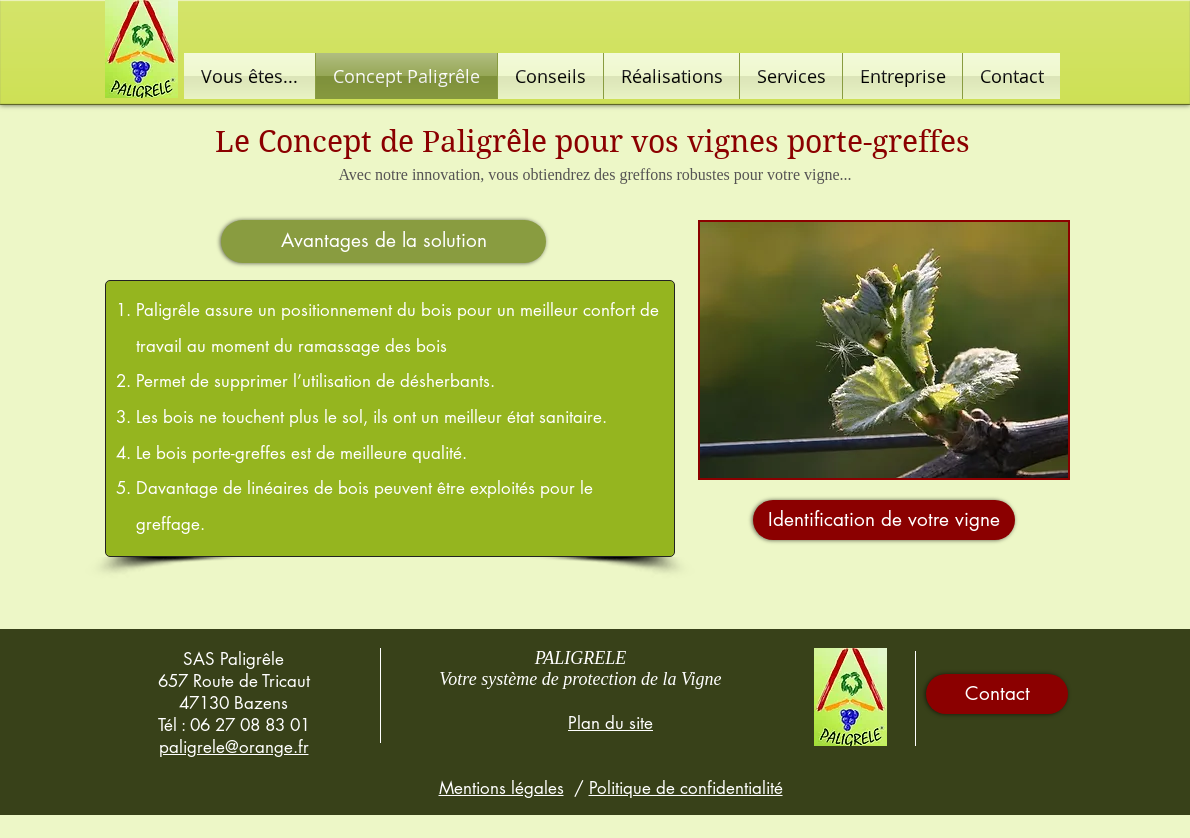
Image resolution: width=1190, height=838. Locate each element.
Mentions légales (501, 788)
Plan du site (610, 723)
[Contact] (997, 694)
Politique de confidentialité (686, 788)
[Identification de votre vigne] (884, 520)
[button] (383, 241)
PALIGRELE (581, 658)
